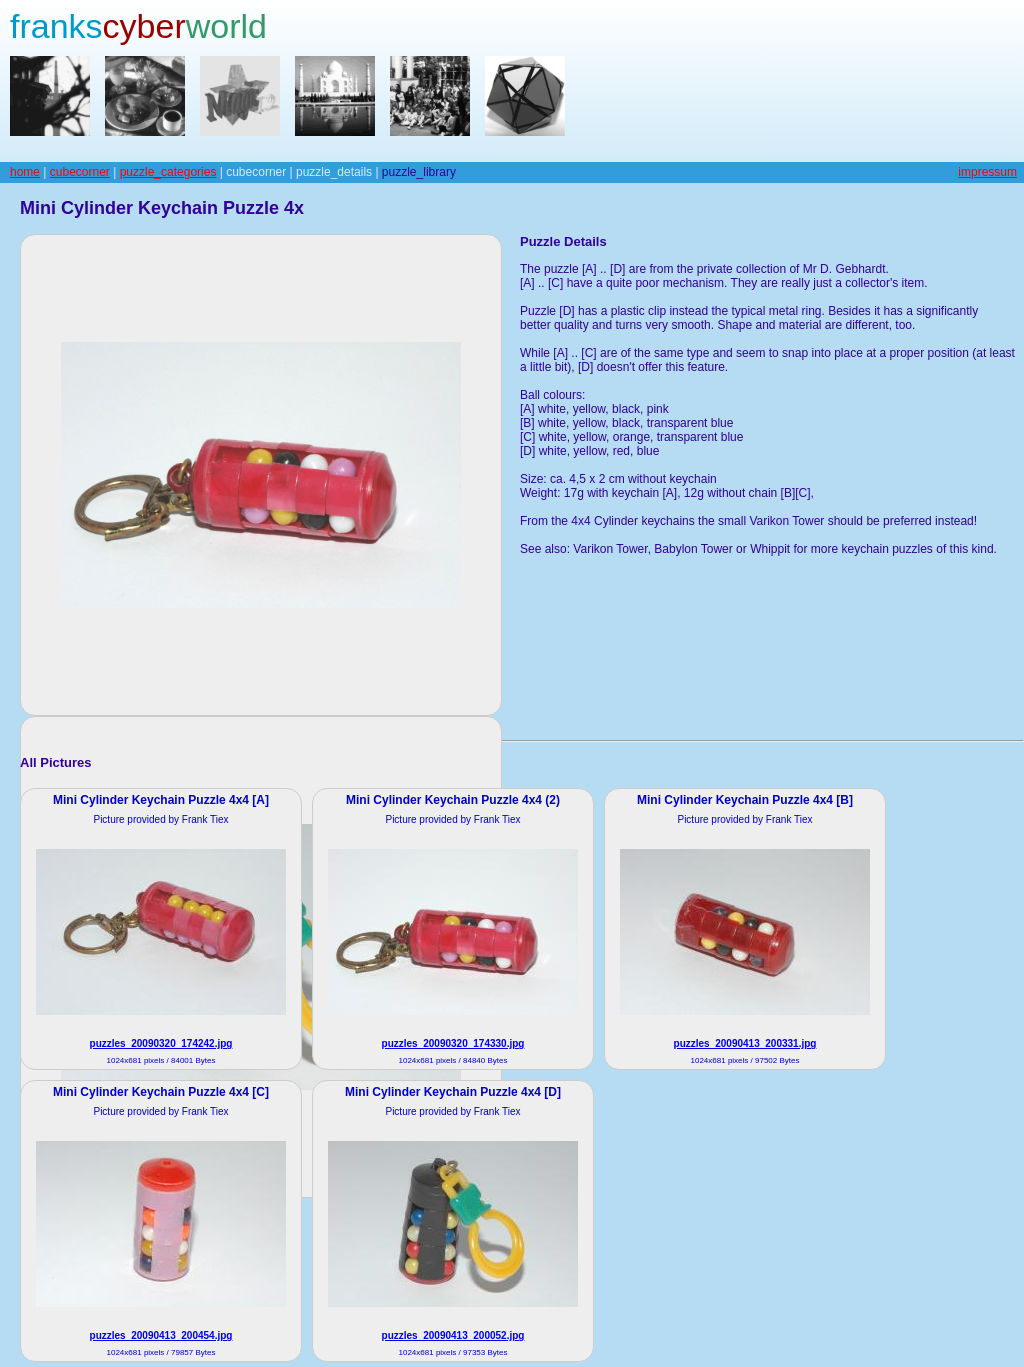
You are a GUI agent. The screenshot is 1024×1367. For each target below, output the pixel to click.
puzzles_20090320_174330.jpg (453, 1043)
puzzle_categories (168, 172)
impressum (987, 172)
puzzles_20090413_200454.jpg (161, 1335)
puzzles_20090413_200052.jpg (453, 1335)
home (25, 172)
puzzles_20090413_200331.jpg (745, 1043)
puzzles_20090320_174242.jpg (161, 1043)
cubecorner (80, 172)
